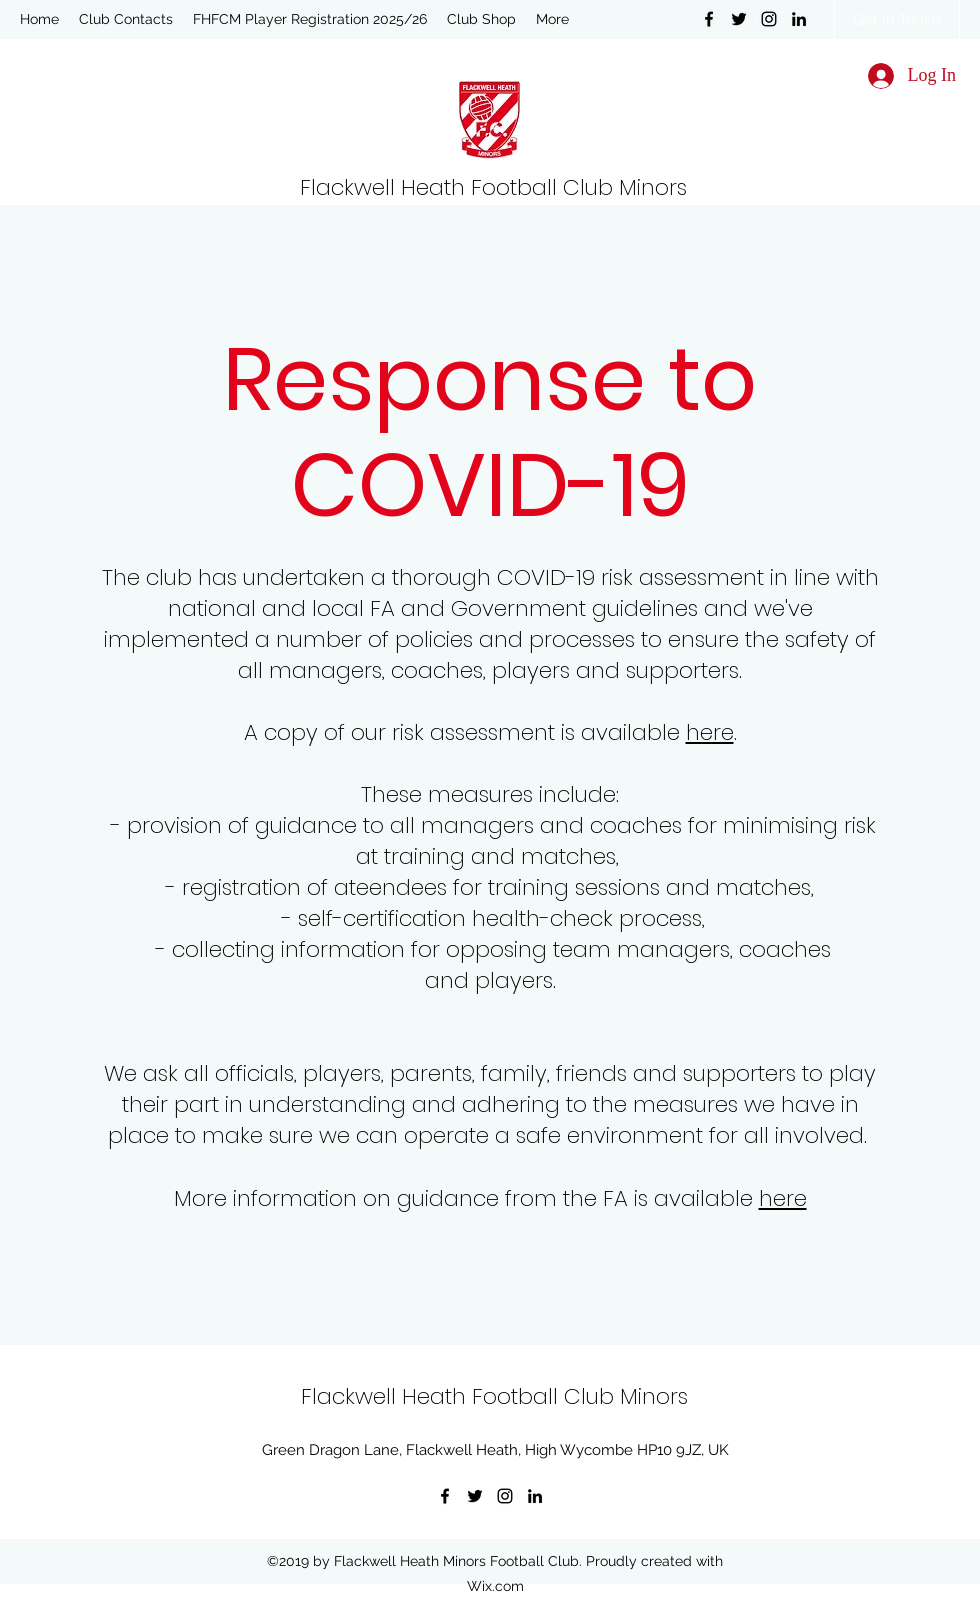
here (710, 732)
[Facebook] (709, 19)
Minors (653, 187)
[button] (126, 19)
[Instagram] (769, 19)
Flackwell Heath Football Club (459, 187)
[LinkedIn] (799, 19)
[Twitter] (739, 19)
